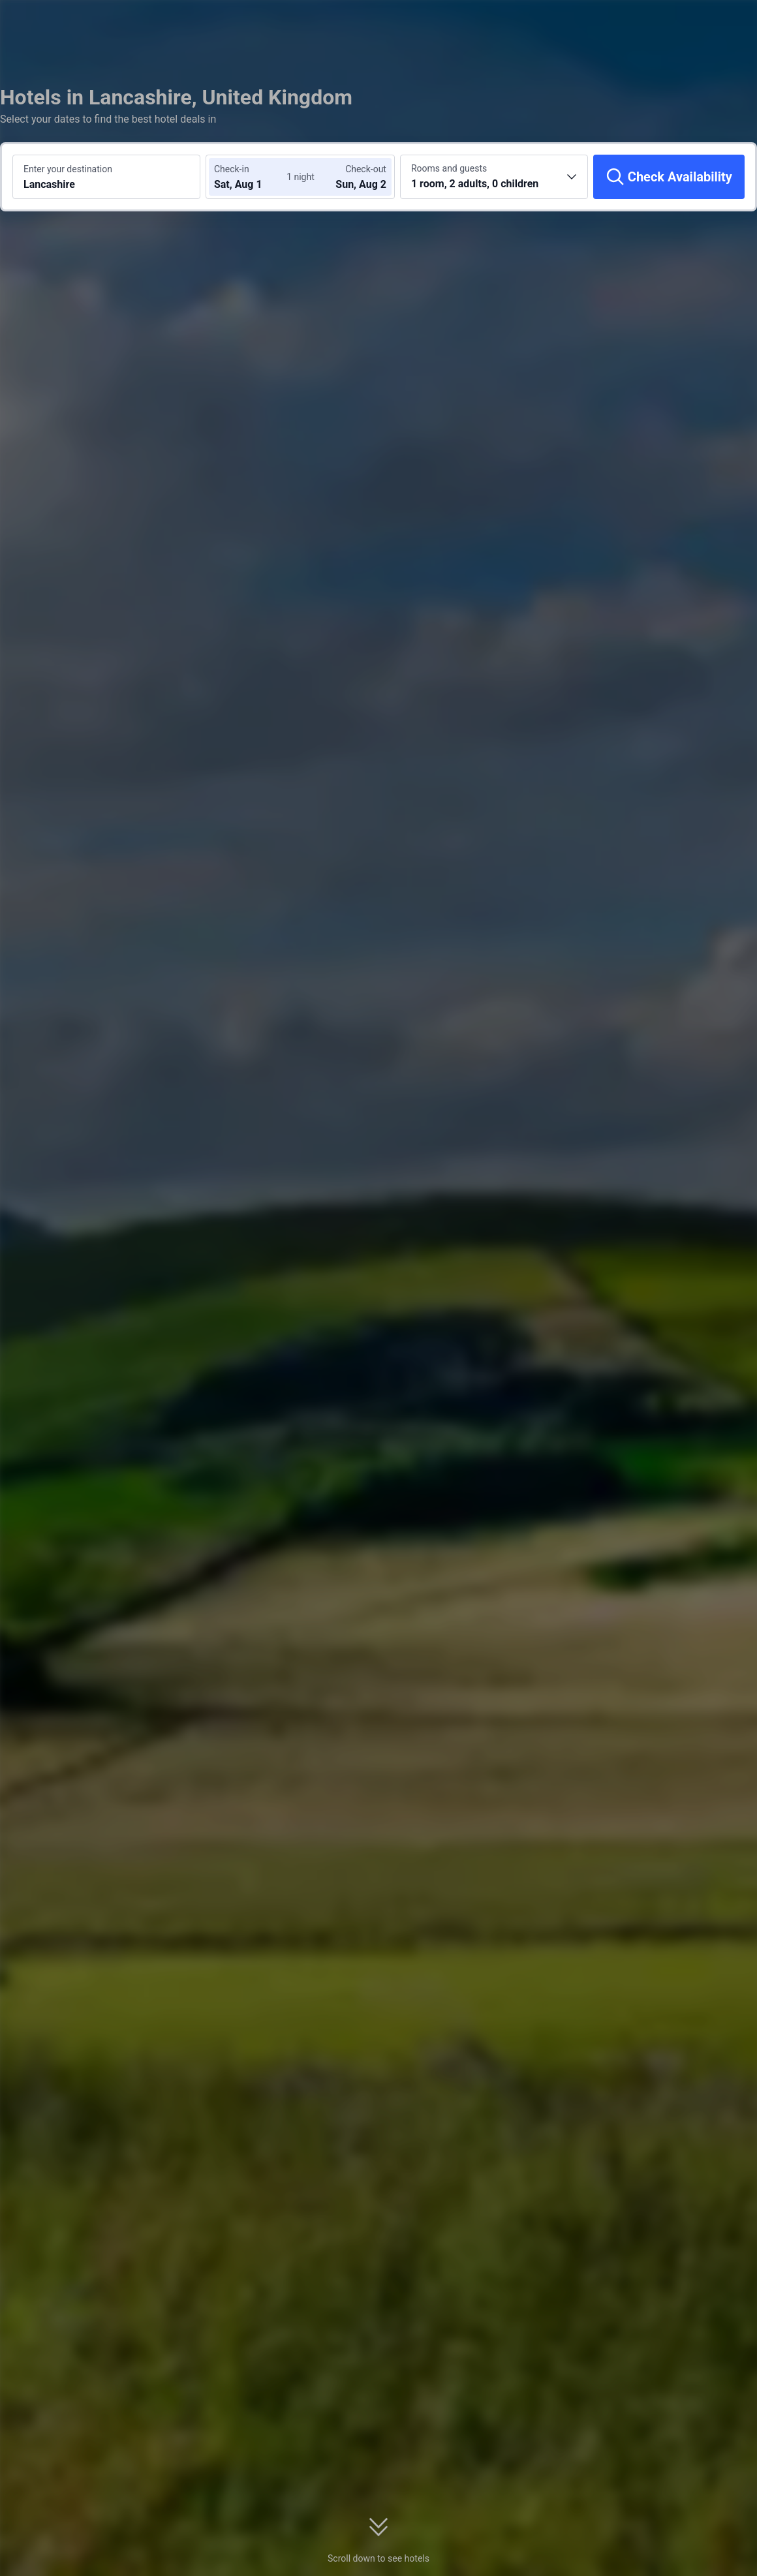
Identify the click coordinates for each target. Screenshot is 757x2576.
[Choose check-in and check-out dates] (253, 176)
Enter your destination (67, 169)
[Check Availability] (669, 177)
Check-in (231, 169)
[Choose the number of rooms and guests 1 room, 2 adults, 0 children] (494, 176)
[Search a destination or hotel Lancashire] (106, 177)
